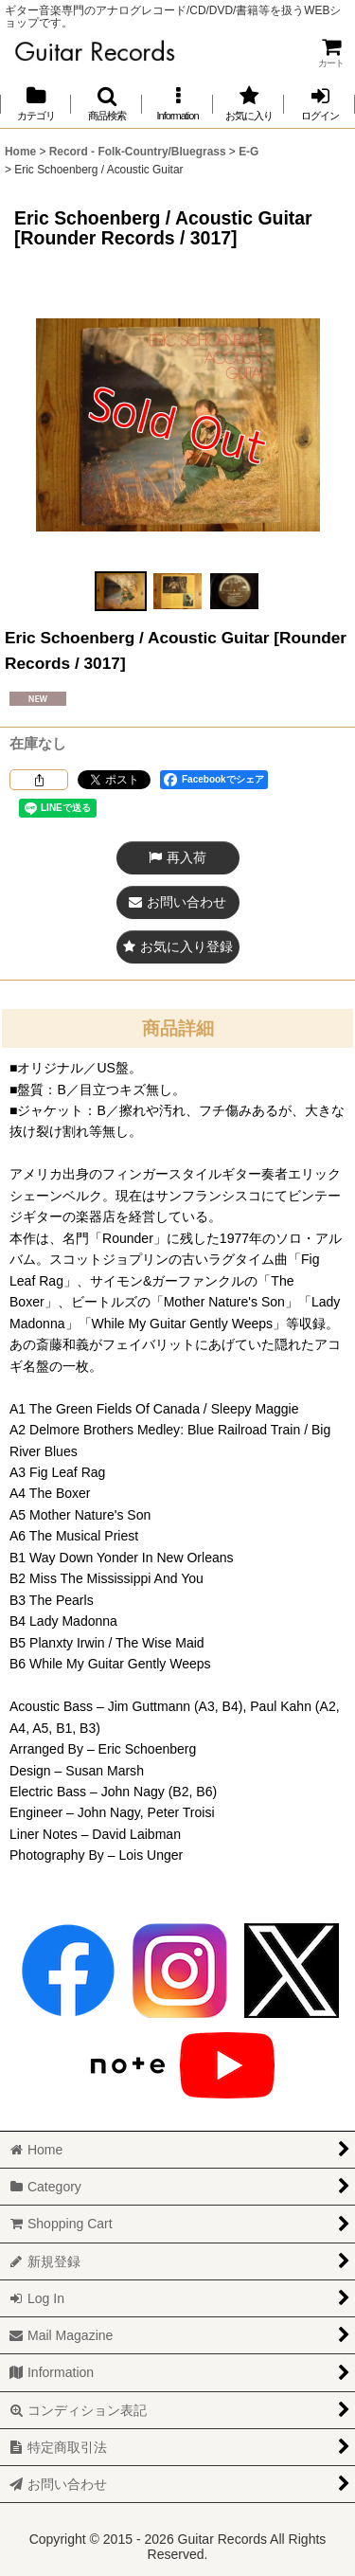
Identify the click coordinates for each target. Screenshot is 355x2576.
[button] (106, 104)
